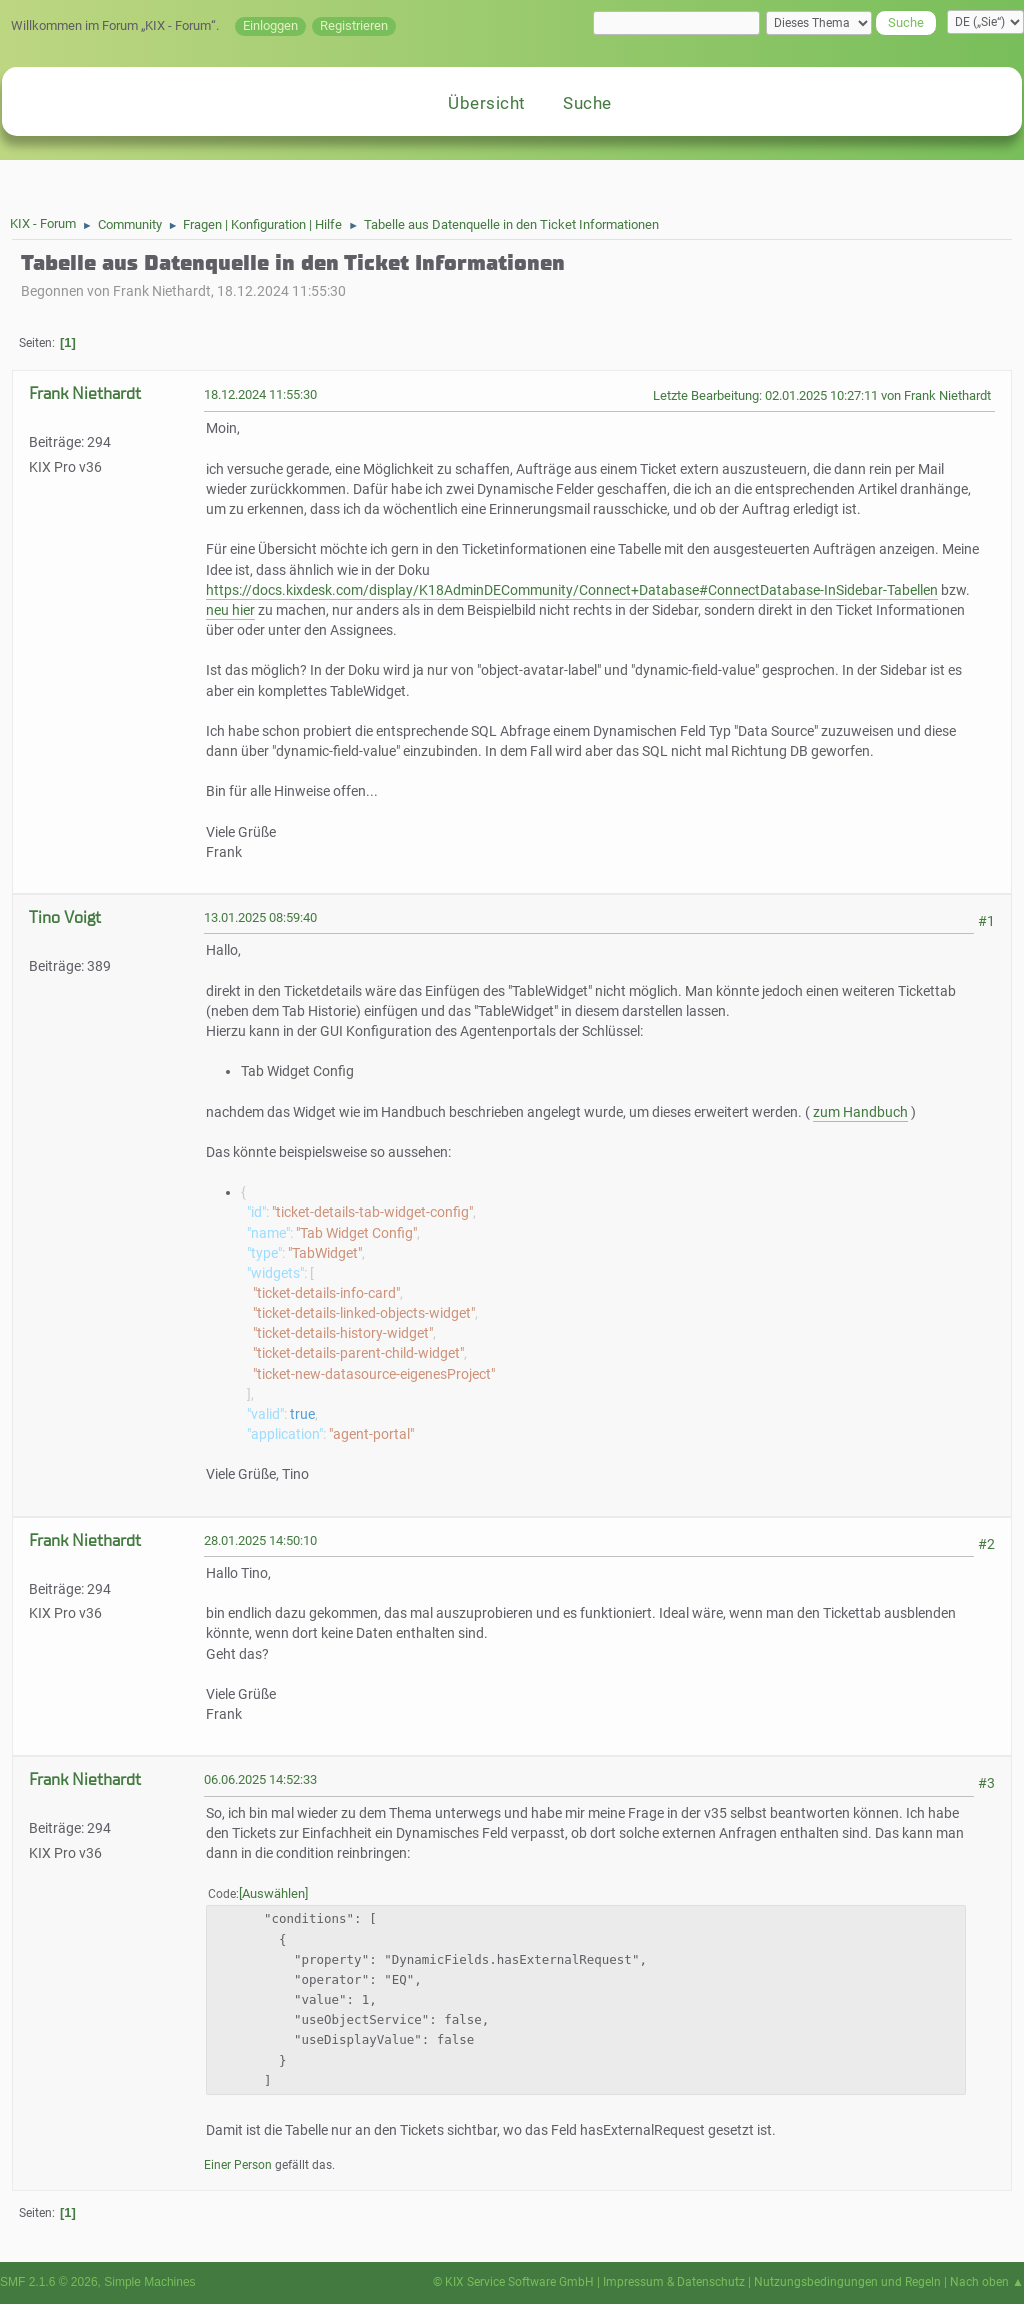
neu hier (230, 610)
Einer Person (238, 2165)
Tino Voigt (65, 917)
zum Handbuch (860, 1112)
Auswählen (273, 1893)
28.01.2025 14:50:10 (260, 1540)
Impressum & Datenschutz (674, 2282)
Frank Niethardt (85, 393)
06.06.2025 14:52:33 (260, 1779)
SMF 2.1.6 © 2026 (49, 2282)
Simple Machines (149, 2282)
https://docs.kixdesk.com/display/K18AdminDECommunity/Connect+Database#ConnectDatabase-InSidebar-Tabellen (572, 590)
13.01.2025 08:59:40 (260, 917)
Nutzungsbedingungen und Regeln (847, 2282)
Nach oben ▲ (987, 2282)
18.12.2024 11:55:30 (260, 394)
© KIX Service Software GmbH (513, 2282)
